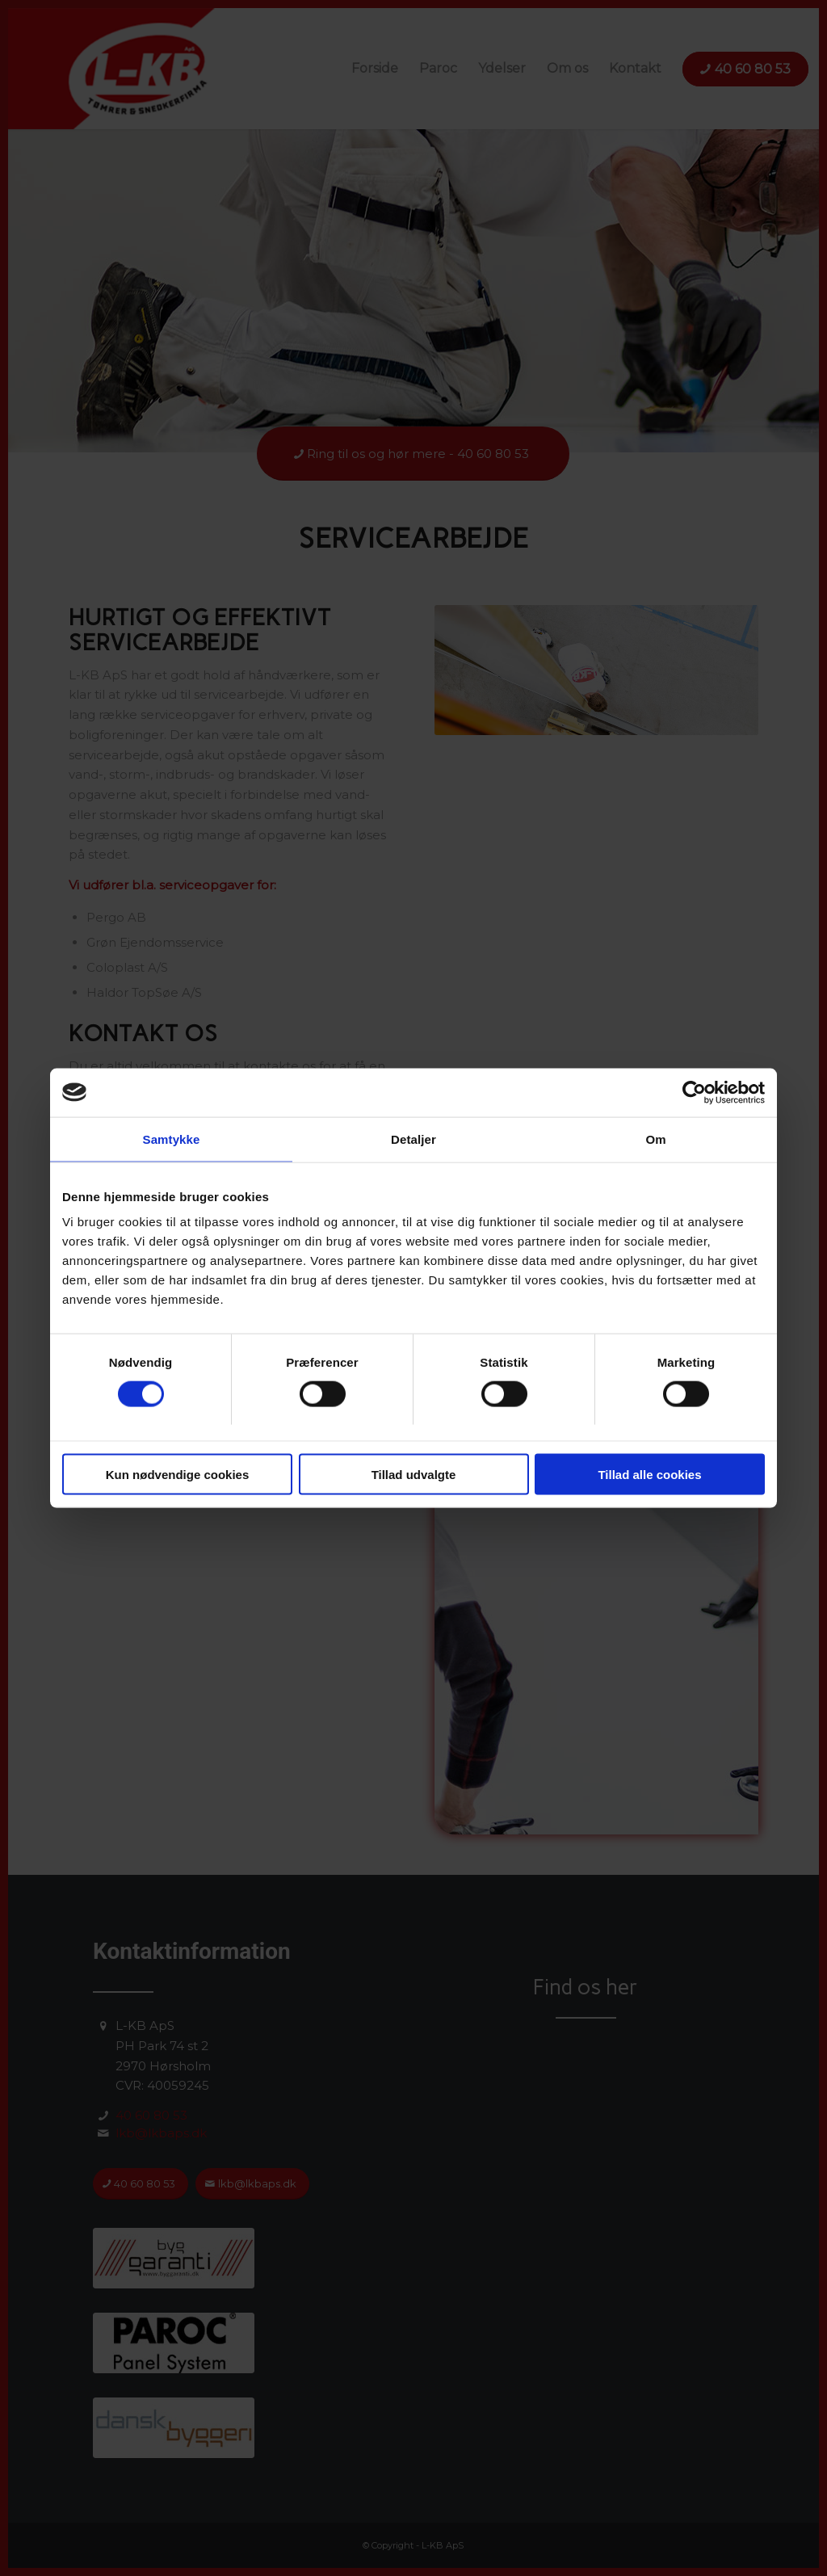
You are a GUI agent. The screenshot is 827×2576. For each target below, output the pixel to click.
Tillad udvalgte (414, 1474)
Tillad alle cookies (649, 1474)
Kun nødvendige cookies (178, 1474)
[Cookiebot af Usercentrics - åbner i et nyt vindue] (694, 1092)
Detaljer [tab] (413, 1138)
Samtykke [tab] (171, 1138)
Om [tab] (655, 1138)
